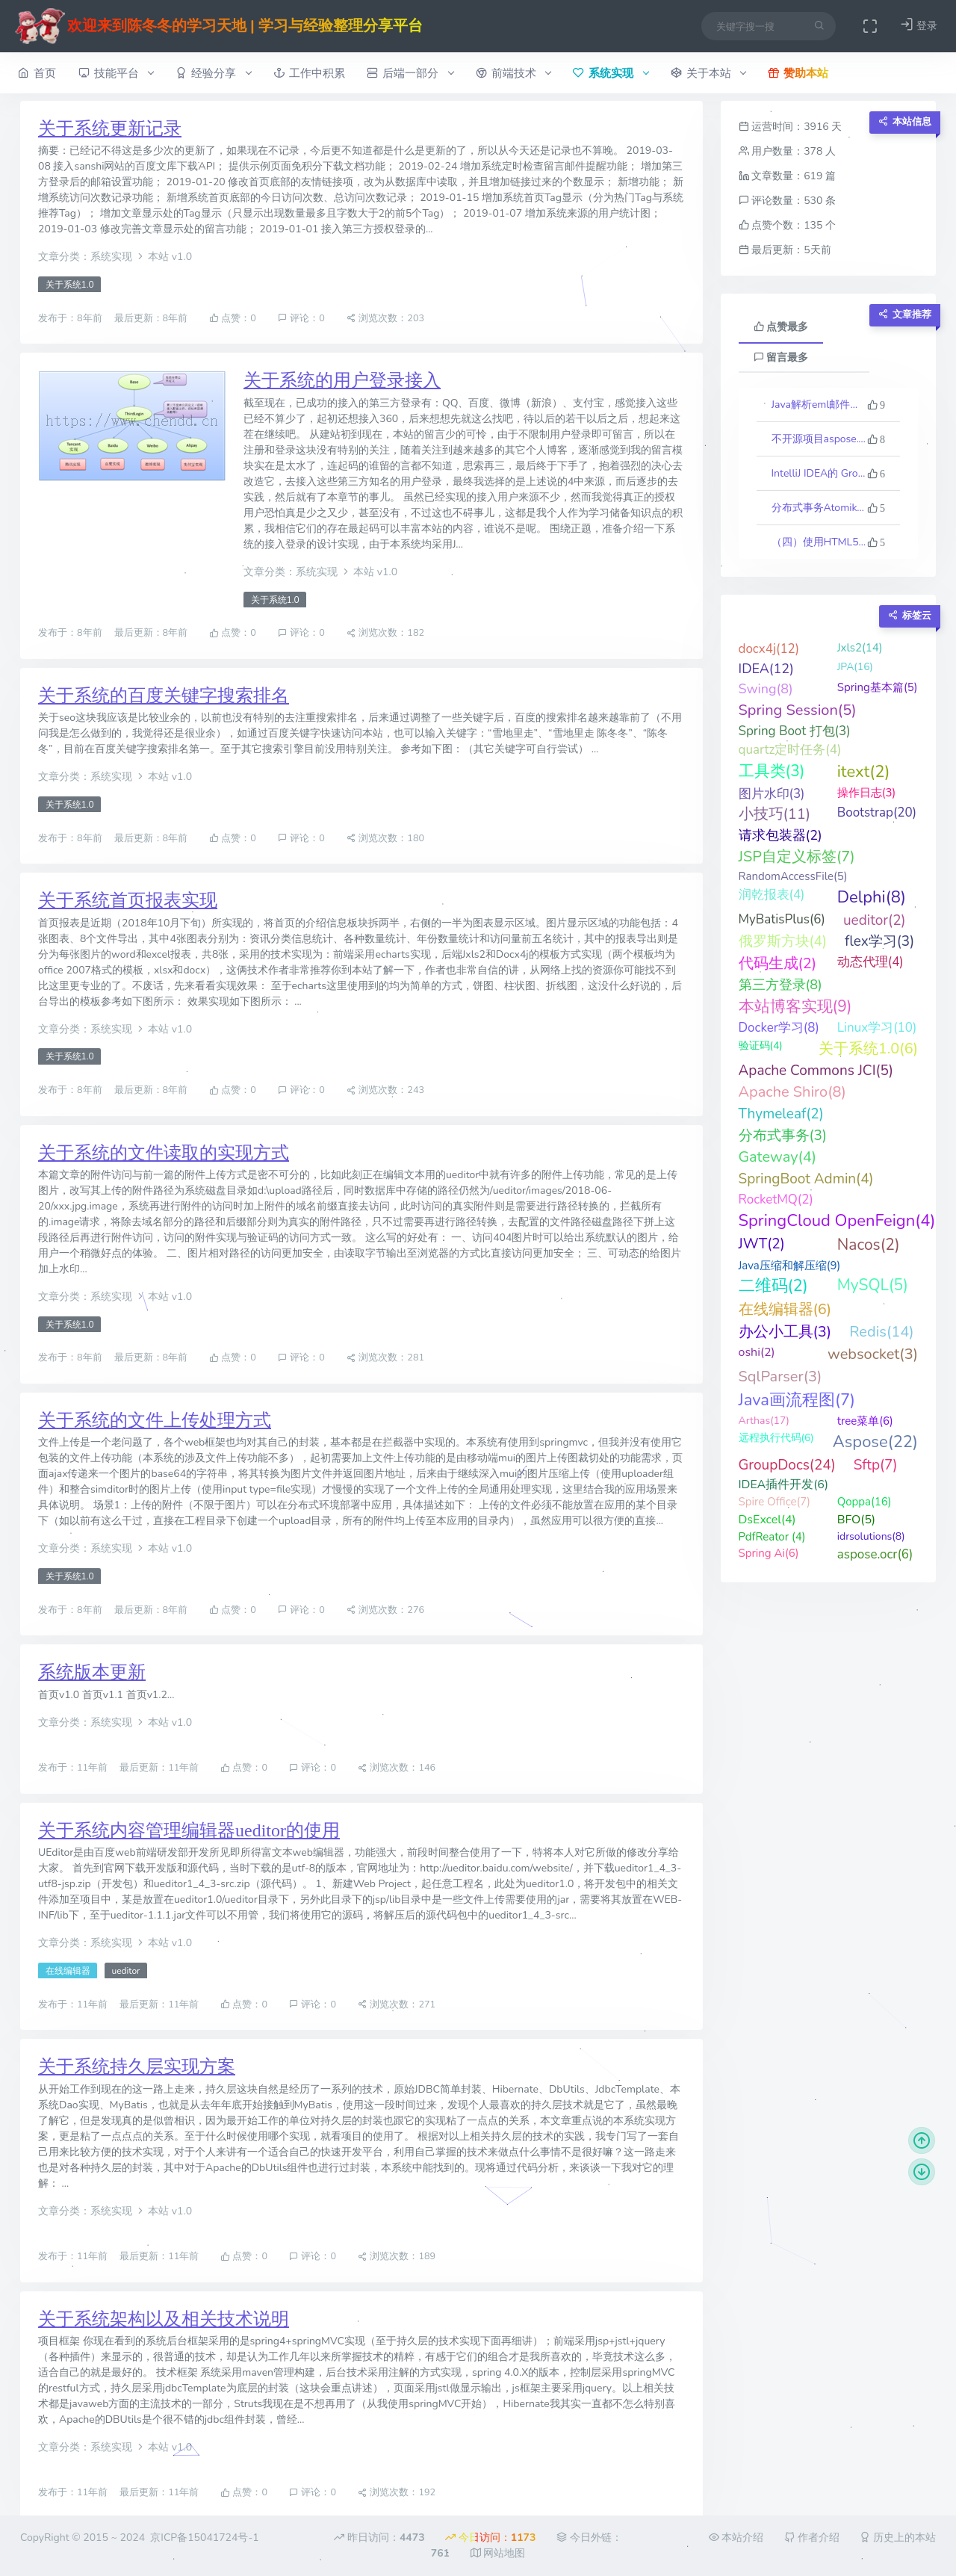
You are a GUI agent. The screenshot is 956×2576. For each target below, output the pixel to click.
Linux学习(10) (876, 1027)
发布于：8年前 (71, 318)
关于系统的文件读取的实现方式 (163, 1152)
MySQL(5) (872, 1285)
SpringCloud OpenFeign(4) (837, 1221)
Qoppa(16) (864, 1501)
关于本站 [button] (708, 73)
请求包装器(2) (780, 835)
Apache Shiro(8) (792, 1092)
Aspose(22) (875, 1442)
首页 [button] (37, 72)
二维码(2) (773, 1286)
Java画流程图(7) (797, 1400)
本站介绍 (736, 2537)
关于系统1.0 (70, 285)
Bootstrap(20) (876, 812)
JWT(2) (762, 1244)
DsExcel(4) (767, 1519)
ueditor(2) (874, 920)
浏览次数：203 (385, 318)
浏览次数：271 (396, 2004)
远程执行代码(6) (776, 1438)
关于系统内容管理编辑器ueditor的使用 (189, 1830)
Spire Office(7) (775, 1501)
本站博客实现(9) (795, 1006)
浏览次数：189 (396, 2256)
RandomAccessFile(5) (793, 876)
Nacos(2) (868, 1244)
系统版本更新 (92, 1672)
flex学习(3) (879, 941)
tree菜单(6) (865, 1421)
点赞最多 (781, 327)
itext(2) (863, 772)
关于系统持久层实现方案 (136, 2066)
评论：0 (301, 318)
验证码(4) (761, 1045)
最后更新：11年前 (160, 1768)
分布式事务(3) (783, 1135)
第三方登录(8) (780, 985)
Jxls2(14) (860, 647)
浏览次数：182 (385, 633)
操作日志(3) (866, 792)
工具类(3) (772, 771)
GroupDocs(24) (787, 1465)
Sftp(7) (876, 1465)
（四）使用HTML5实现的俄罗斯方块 (819, 542)
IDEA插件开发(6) (784, 1484)
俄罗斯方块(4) (783, 941)
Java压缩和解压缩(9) (790, 1265)
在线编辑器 (68, 1971)
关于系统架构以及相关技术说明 (163, 2319)
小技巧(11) (775, 814)
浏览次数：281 (385, 1358)
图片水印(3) (772, 793)
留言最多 (781, 357)
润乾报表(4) (772, 894)
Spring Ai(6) (769, 1553)
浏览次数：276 (385, 1609)
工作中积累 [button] (309, 72)
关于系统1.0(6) (868, 1048)
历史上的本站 (898, 2537)
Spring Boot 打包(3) (795, 731)
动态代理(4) (870, 961)
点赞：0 (232, 318)
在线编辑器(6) (785, 1309)
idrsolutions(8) (871, 1536)
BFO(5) (856, 1519)
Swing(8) (766, 689)
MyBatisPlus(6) (782, 919)
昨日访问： (379, 2537)
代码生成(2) (778, 963)
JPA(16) (855, 667)
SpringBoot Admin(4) (806, 1179)
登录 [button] (918, 25)
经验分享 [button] (213, 73)
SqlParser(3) (780, 1376)
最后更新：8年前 (152, 318)
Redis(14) (881, 1332)
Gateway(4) (778, 1157)
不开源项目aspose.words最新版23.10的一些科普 (819, 439)
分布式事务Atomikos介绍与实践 (819, 508)
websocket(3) (873, 1354)
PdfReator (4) (772, 1536)
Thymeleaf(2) (781, 1114)
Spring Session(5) (798, 710)
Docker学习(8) (779, 1027)
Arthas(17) (764, 1421)
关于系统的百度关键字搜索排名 (163, 695)
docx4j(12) (769, 648)
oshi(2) (757, 1352)
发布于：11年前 (74, 1768)
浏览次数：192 (396, 2492)
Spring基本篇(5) (877, 687)
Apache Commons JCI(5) (816, 1070)
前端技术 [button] (513, 73)
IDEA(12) (766, 669)
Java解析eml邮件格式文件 (819, 404)
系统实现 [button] (610, 73)
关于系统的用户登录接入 (342, 380)
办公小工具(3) (785, 1332)
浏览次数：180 (385, 838)
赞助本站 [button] (798, 72)
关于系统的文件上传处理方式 (154, 1420)
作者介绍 (811, 2537)
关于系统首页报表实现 (127, 900)
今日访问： (490, 2537)
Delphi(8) (871, 897)
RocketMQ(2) (776, 1199)
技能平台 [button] (116, 73)
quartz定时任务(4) (790, 749)
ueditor (125, 1971)
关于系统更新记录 (109, 128)
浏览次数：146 (396, 1768)
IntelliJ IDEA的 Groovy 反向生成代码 (819, 473)
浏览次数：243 (385, 1090)
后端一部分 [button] (410, 73)
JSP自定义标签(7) (797, 856)
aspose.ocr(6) (875, 1554)
